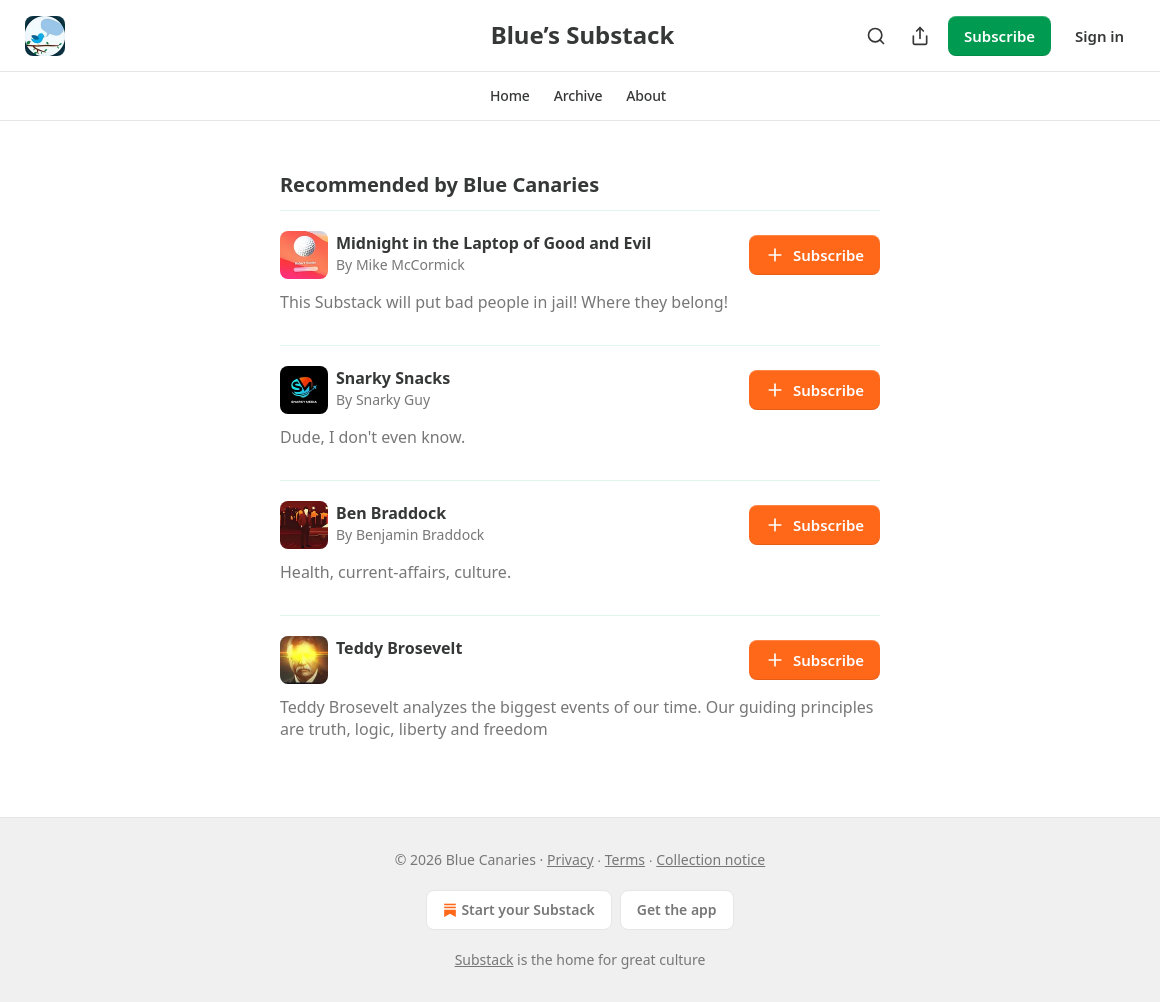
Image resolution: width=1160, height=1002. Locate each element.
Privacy (570, 859)
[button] (510, 96)
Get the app (677, 909)
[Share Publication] (920, 36)
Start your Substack (516, 910)
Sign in (1099, 36)
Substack (484, 959)
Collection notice (710, 859)
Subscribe (999, 36)
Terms (625, 859)
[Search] (876, 36)
